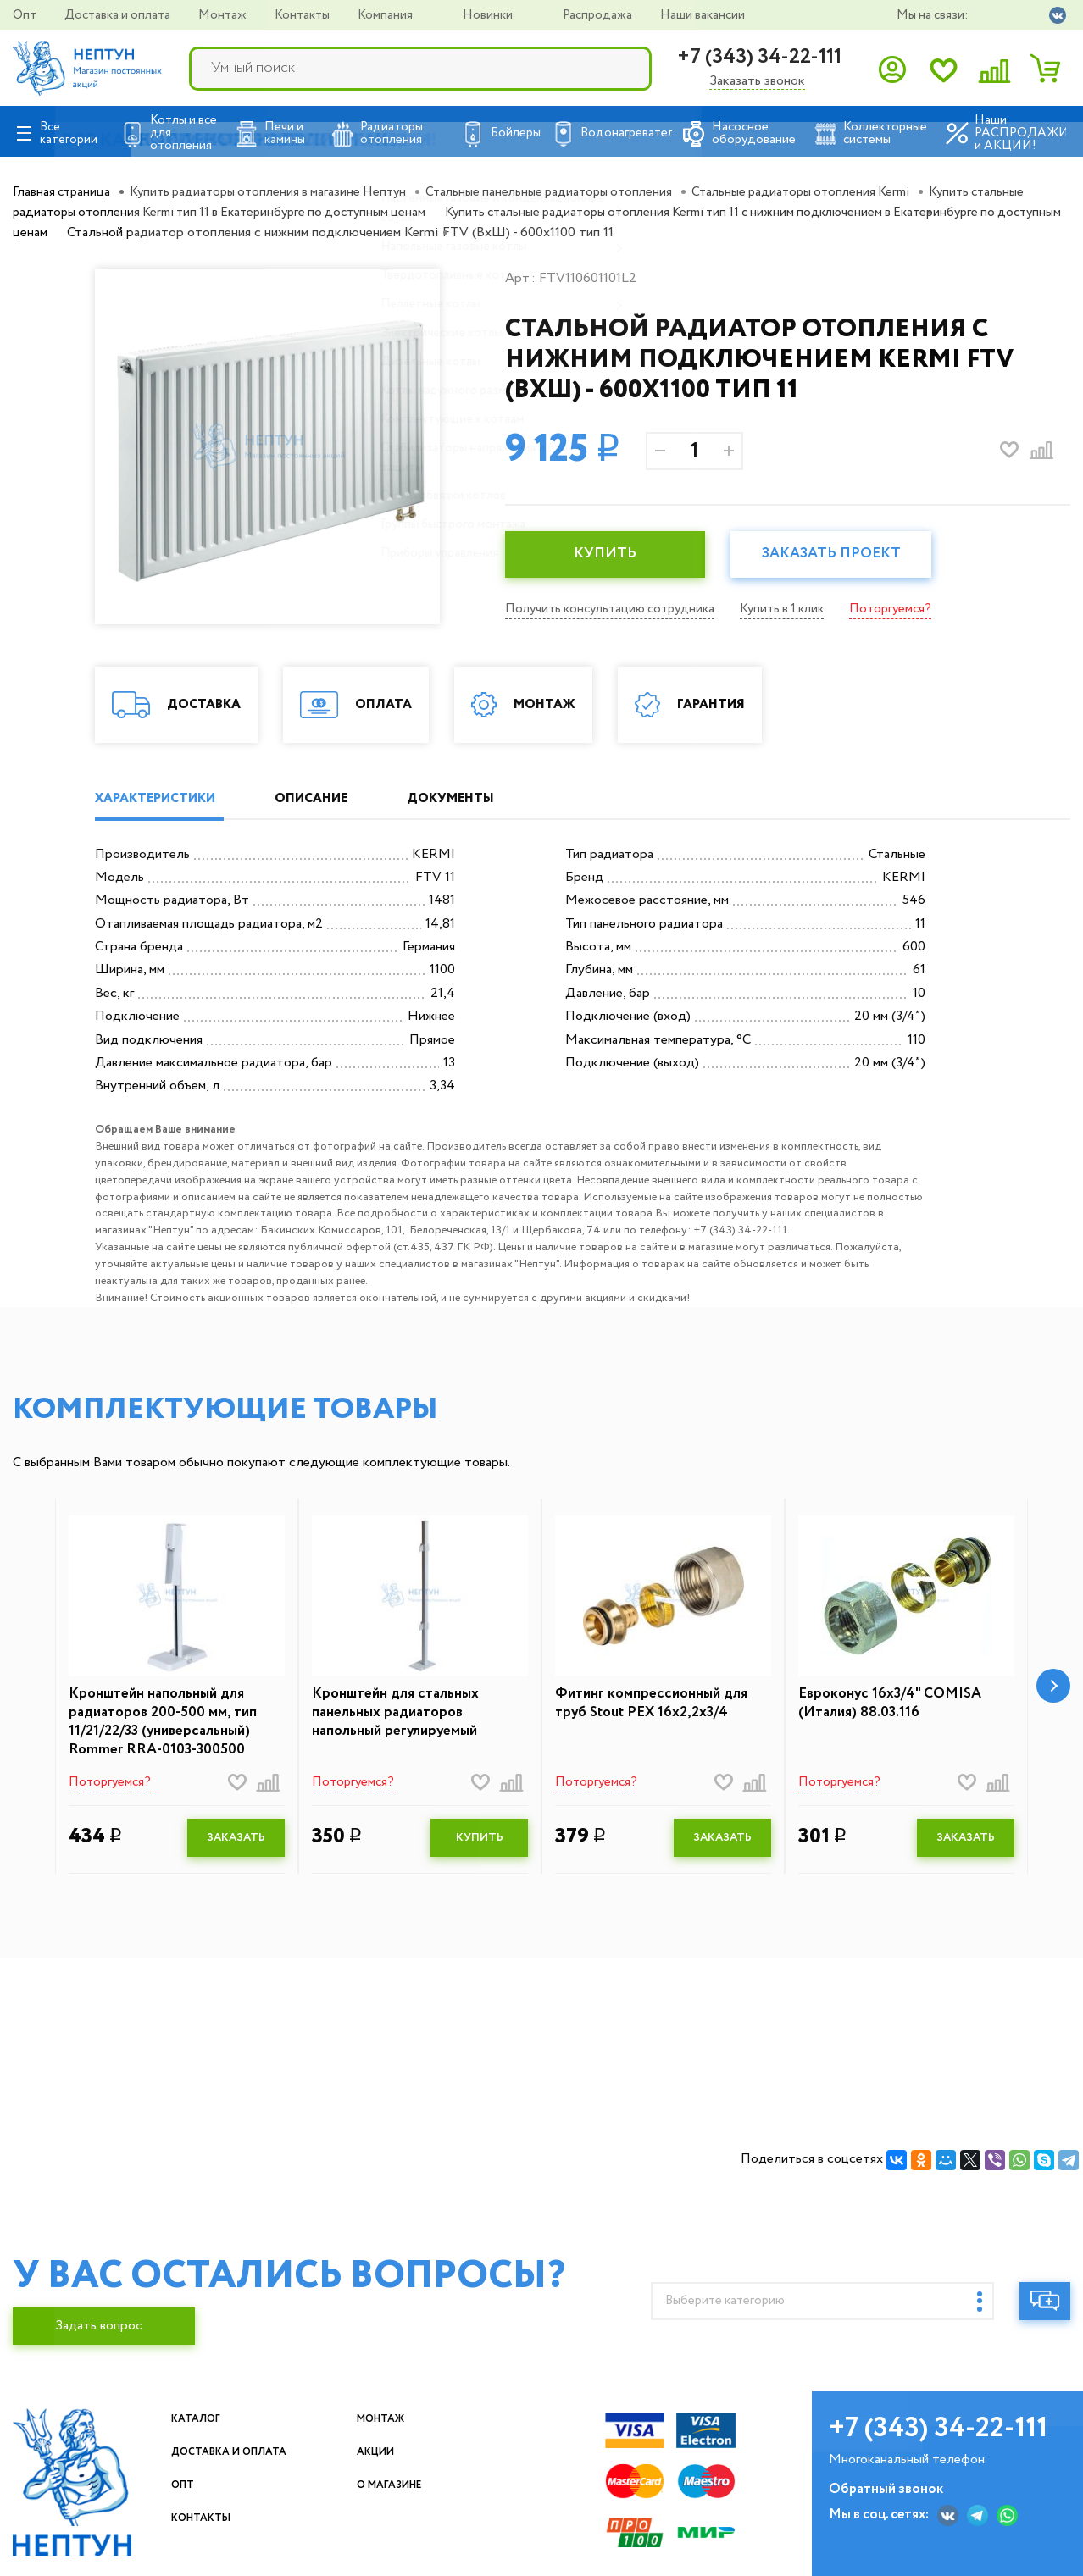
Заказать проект (848, 555)
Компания (386, 15)
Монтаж (223, 15)
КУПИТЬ (611, 555)
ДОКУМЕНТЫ (501, 799)
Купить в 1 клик (797, 608)
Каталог (204, 2424)
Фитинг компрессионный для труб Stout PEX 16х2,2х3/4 (657, 1706)
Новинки (489, 15)
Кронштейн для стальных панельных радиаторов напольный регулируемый (401, 1715)
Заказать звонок (757, 82)
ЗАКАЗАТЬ (236, 1844)
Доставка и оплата (118, 15)
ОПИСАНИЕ (340, 799)
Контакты (303, 15)
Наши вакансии (702, 15)
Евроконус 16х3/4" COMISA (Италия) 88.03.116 (894, 1706)
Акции (383, 2457)
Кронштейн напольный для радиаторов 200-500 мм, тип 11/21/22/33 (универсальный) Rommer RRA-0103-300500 (167, 1725)
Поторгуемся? (911, 608)
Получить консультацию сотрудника (615, 608)
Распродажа (599, 15)
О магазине (402, 2490)
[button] (1053, 1690)
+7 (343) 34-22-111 (759, 57)
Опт (26, 15)
